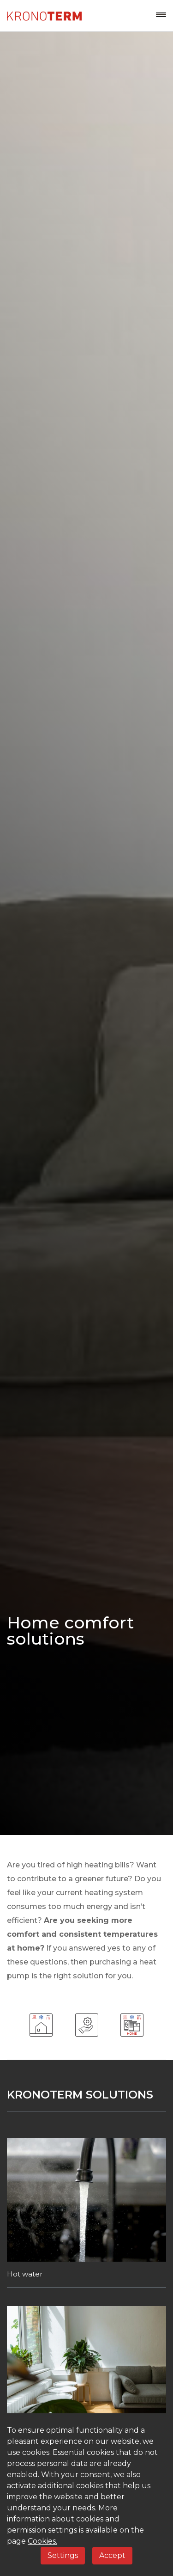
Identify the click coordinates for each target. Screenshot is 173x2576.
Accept (112, 2555)
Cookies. (42, 2541)
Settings (63, 2555)
